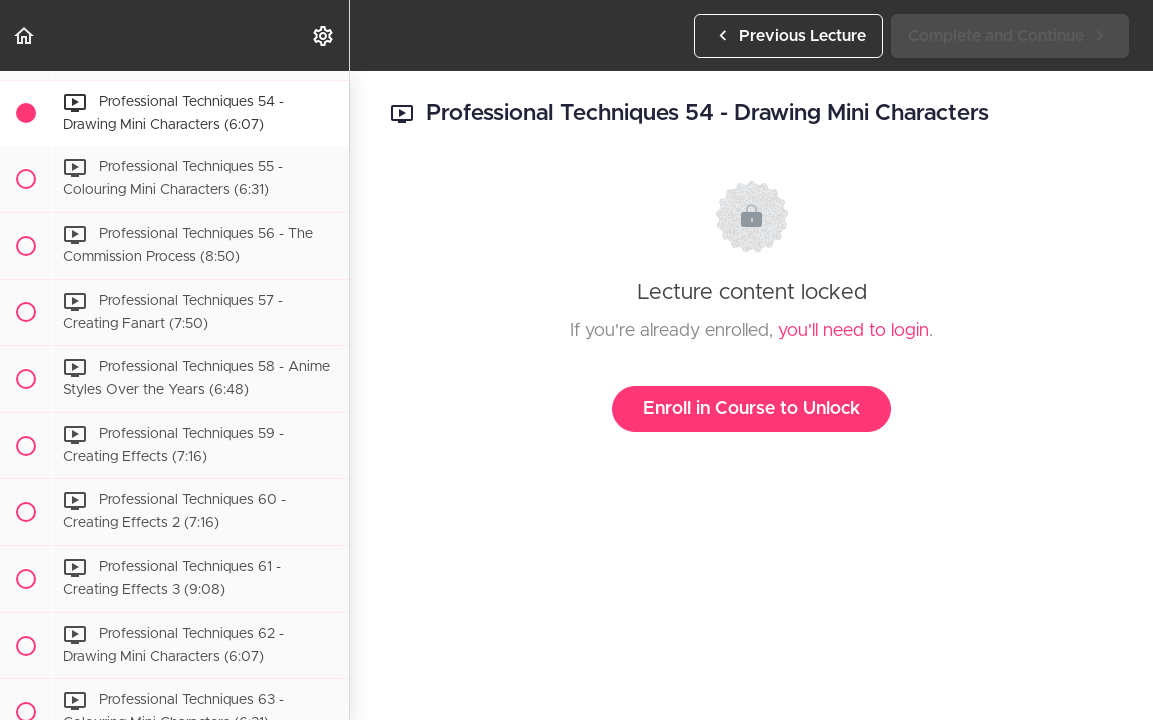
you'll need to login (853, 331)
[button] (25, 35)
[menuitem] (324, 35)
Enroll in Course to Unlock (751, 409)
